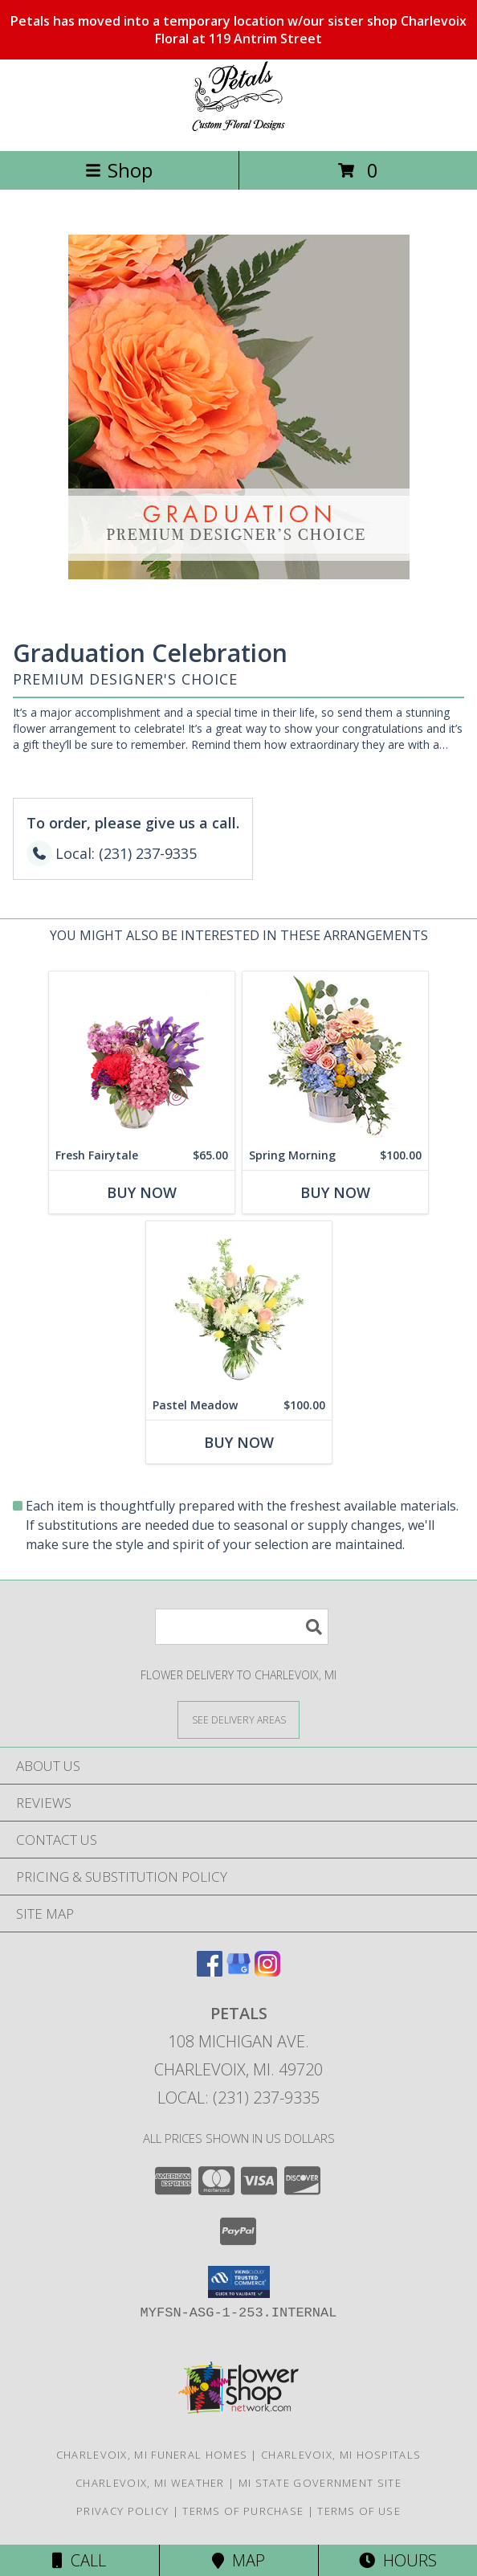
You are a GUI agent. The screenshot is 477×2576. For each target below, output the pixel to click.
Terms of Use (359, 2511)
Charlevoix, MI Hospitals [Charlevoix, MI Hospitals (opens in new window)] (341, 2454)
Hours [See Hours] (398, 2560)
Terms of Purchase (243, 2511)
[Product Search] (241, 1627)
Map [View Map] (238, 2560)
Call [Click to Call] (79, 2560)
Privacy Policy (122, 2511)
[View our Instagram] (267, 1971)
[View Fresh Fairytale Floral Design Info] (141, 1056)
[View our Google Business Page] (238, 1971)
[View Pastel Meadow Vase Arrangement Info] (239, 1306)
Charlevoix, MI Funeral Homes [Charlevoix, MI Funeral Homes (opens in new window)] (151, 2454)
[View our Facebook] (209, 1971)
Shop (119, 170)
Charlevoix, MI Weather (150, 2483)
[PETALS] (238, 127)
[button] (239, 2282)
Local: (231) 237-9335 (238, 2097)
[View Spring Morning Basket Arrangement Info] (335, 1056)
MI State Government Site (320, 2483)
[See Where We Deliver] (238, 1719)
